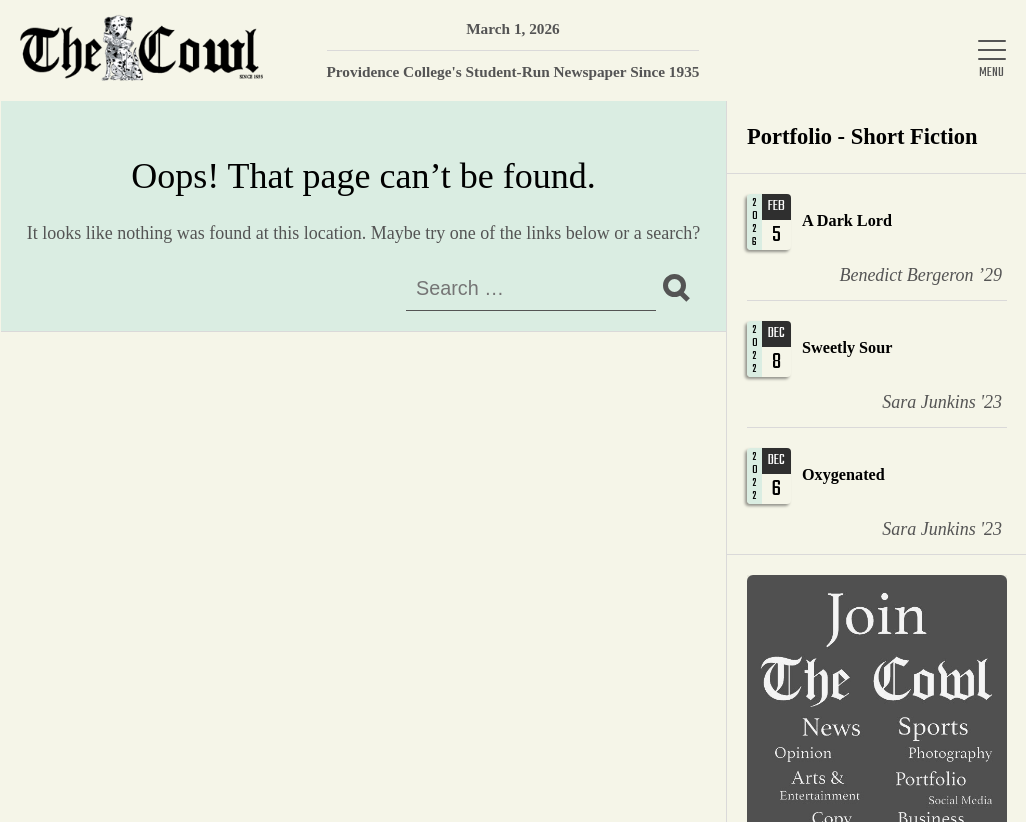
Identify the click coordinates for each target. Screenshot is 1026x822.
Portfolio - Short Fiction (862, 136)
